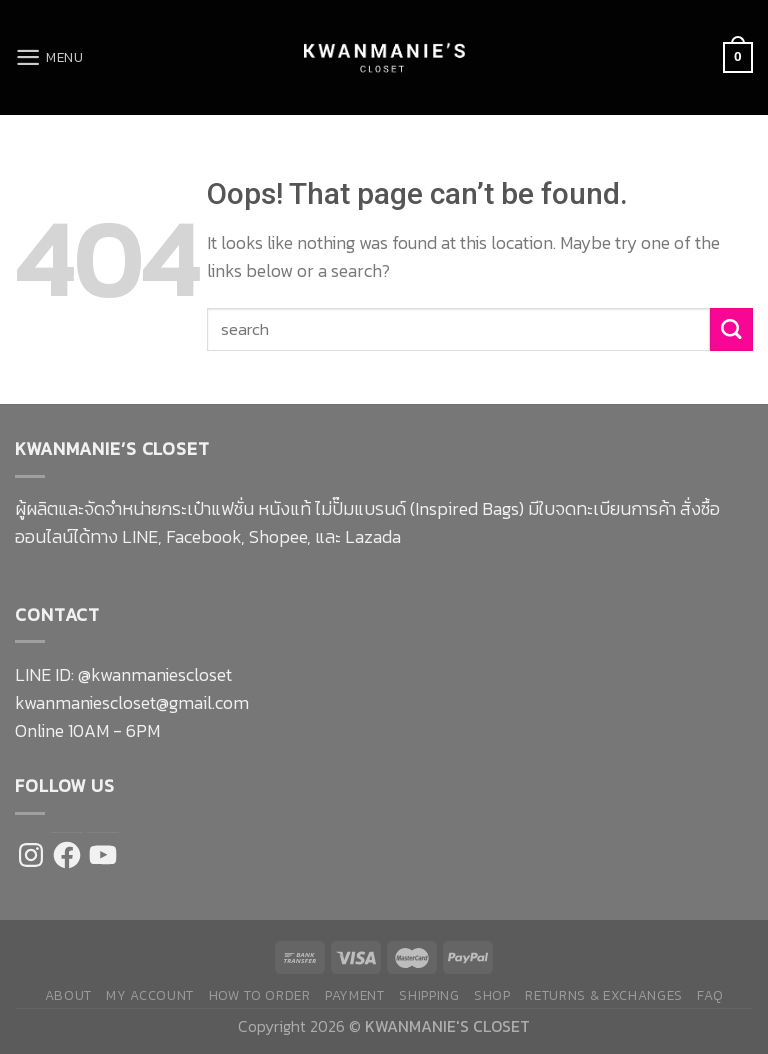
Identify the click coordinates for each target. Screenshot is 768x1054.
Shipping (429, 995)
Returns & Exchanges (604, 995)
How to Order (260, 995)
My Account (150, 995)
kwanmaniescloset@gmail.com (132, 703)
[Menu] (50, 57)
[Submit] (731, 329)
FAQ (710, 995)
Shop (492, 995)
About (68, 995)
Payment (355, 995)
